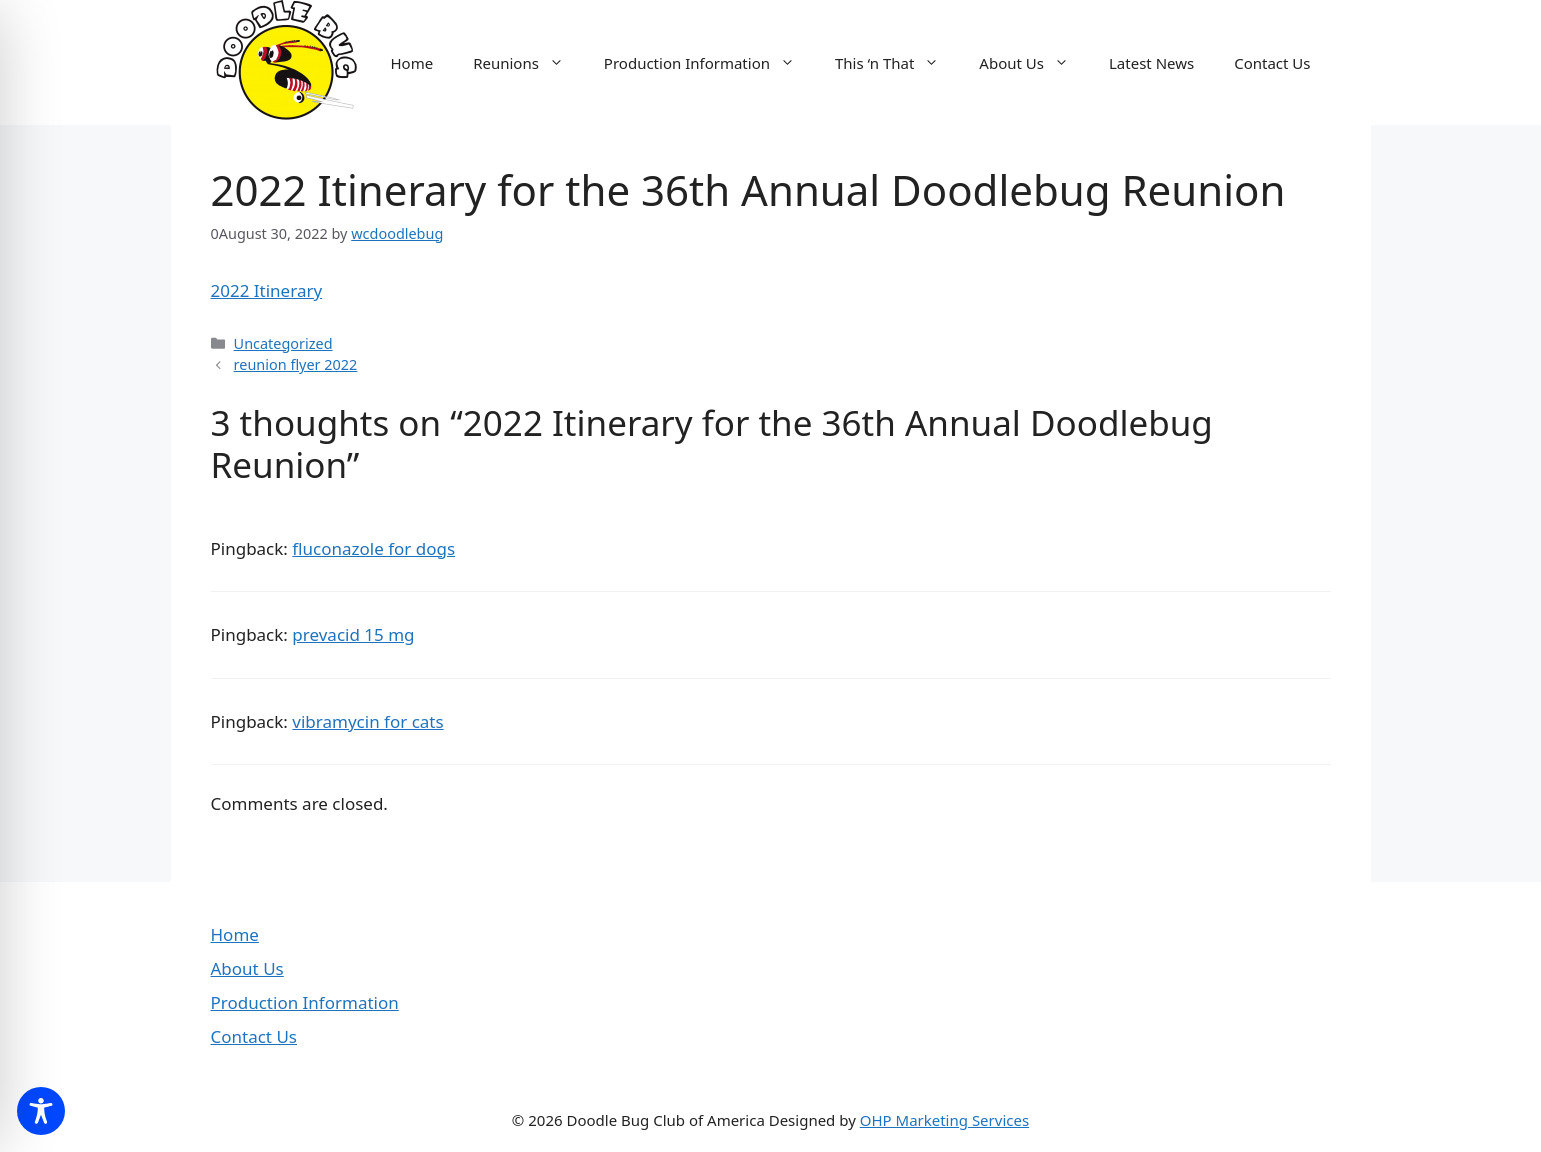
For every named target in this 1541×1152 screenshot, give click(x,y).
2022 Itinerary (267, 290)
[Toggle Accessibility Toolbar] (41, 1111)
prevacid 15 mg (353, 634)
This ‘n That (897, 63)
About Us (1034, 63)
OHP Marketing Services (944, 1120)
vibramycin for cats (367, 721)
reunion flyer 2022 (296, 364)
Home (411, 63)
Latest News (1151, 63)
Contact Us (1272, 63)
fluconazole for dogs (373, 548)
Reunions (528, 63)
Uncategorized (283, 343)
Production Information (709, 63)
